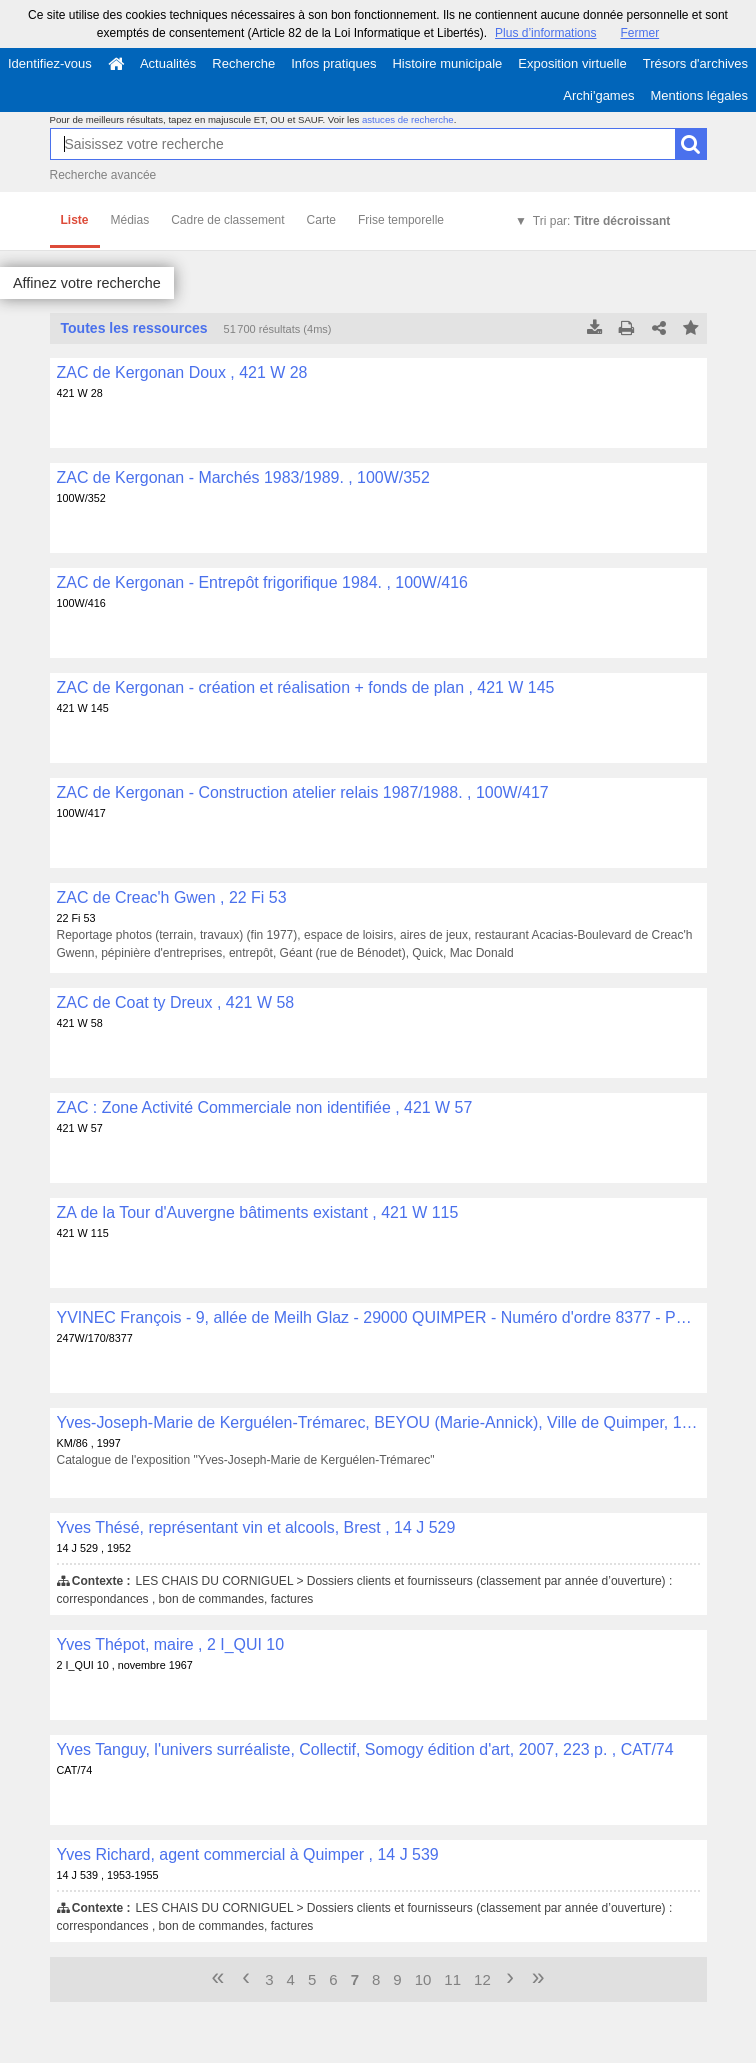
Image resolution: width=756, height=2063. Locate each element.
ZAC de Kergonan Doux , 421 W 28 (182, 372)
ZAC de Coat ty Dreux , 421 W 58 (176, 1002)
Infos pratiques (333, 63)
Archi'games (598, 95)
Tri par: (601, 221)
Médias (130, 220)
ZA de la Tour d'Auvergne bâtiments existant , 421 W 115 (258, 1212)
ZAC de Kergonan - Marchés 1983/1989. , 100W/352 (243, 477)
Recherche (243, 63)
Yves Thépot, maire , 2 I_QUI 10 (171, 1644)
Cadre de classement (227, 220)
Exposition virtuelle (572, 63)
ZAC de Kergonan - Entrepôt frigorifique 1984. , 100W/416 (262, 582)
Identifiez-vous (50, 63)
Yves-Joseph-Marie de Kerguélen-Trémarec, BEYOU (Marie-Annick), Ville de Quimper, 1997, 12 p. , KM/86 (378, 1422)
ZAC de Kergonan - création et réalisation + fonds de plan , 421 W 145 (306, 687)
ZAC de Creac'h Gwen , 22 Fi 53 (172, 897)
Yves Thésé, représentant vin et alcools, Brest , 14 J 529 (256, 1527)
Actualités (168, 63)
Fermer (639, 33)
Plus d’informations (545, 33)
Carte (321, 220)
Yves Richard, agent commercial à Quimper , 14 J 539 (248, 1854)
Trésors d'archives (695, 63)
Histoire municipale (447, 63)
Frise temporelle (401, 220)
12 (482, 1979)
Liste (75, 220)
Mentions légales (699, 95)
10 (423, 1979)
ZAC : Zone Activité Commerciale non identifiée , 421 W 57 (265, 1107)
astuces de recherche (408, 119)
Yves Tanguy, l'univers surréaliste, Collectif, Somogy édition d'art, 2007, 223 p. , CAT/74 (365, 1749)
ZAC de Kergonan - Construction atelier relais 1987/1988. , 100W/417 (303, 792)
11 (452, 1979)
